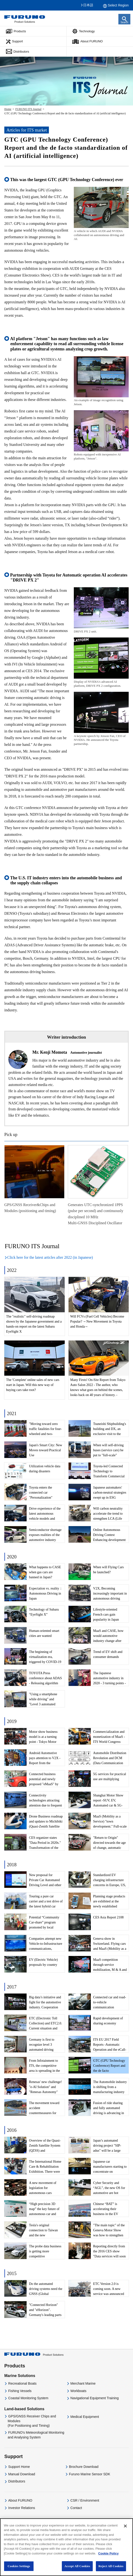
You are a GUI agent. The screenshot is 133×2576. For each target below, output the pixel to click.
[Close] (125, 2528)
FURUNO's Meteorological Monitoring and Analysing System (36, 2435)
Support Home (19, 2467)
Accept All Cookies (77, 2568)
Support (17, 41)
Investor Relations (21, 2508)
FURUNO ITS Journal (28, 109)
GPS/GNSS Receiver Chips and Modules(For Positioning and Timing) (32, 2420)
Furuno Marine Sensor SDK (89, 2474)
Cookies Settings (19, 2568)
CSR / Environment (84, 2500)
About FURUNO (91, 41)
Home (7, 109)
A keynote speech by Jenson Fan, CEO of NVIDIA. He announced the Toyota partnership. (101, 719)
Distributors (21, 51)
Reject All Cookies (110, 2568)
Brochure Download (83, 2467)
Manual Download (21, 2474)
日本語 (88, 5)
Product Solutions (34, 2354)
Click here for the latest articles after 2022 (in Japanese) (50, 1257)
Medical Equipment (84, 2417)
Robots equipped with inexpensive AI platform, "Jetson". (101, 435)
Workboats (78, 2391)
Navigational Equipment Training (94, 2398)
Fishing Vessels (19, 2391)
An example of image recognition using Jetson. (101, 381)
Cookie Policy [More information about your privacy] (108, 2555)
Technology (87, 31)
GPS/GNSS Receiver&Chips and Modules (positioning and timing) (34, 1179)
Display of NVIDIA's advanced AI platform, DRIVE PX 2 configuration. (101, 662)
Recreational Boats (22, 2383)
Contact (76, 2508)
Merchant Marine (83, 2383)
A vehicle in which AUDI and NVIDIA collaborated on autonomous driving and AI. (101, 214)
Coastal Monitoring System (28, 2398)
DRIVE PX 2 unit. (101, 610)
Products (20, 31)
